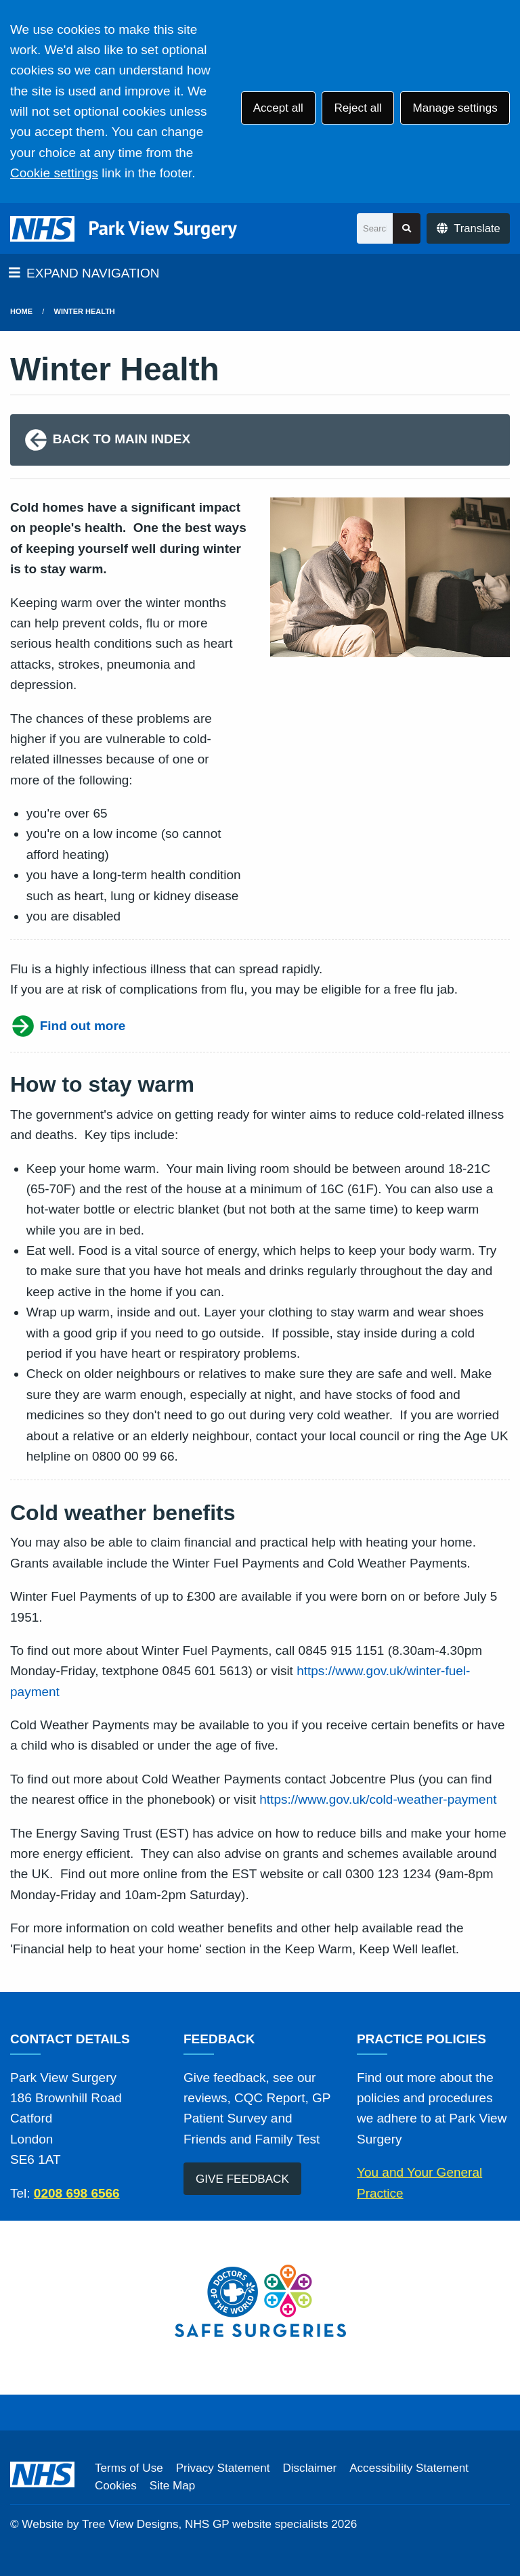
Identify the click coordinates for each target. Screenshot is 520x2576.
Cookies (116, 2485)
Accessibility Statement (409, 2468)
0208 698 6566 (77, 2193)
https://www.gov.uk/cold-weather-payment (377, 1799)
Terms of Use (129, 2468)
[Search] (375, 228)
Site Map (172, 2485)
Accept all (278, 108)
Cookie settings (54, 173)
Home (21, 311)
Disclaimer (309, 2468)
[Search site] (406, 228)
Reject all (357, 108)
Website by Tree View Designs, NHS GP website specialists (175, 2524)
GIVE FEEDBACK (242, 2179)
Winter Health (84, 311)
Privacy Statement (223, 2468)
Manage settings (454, 108)
